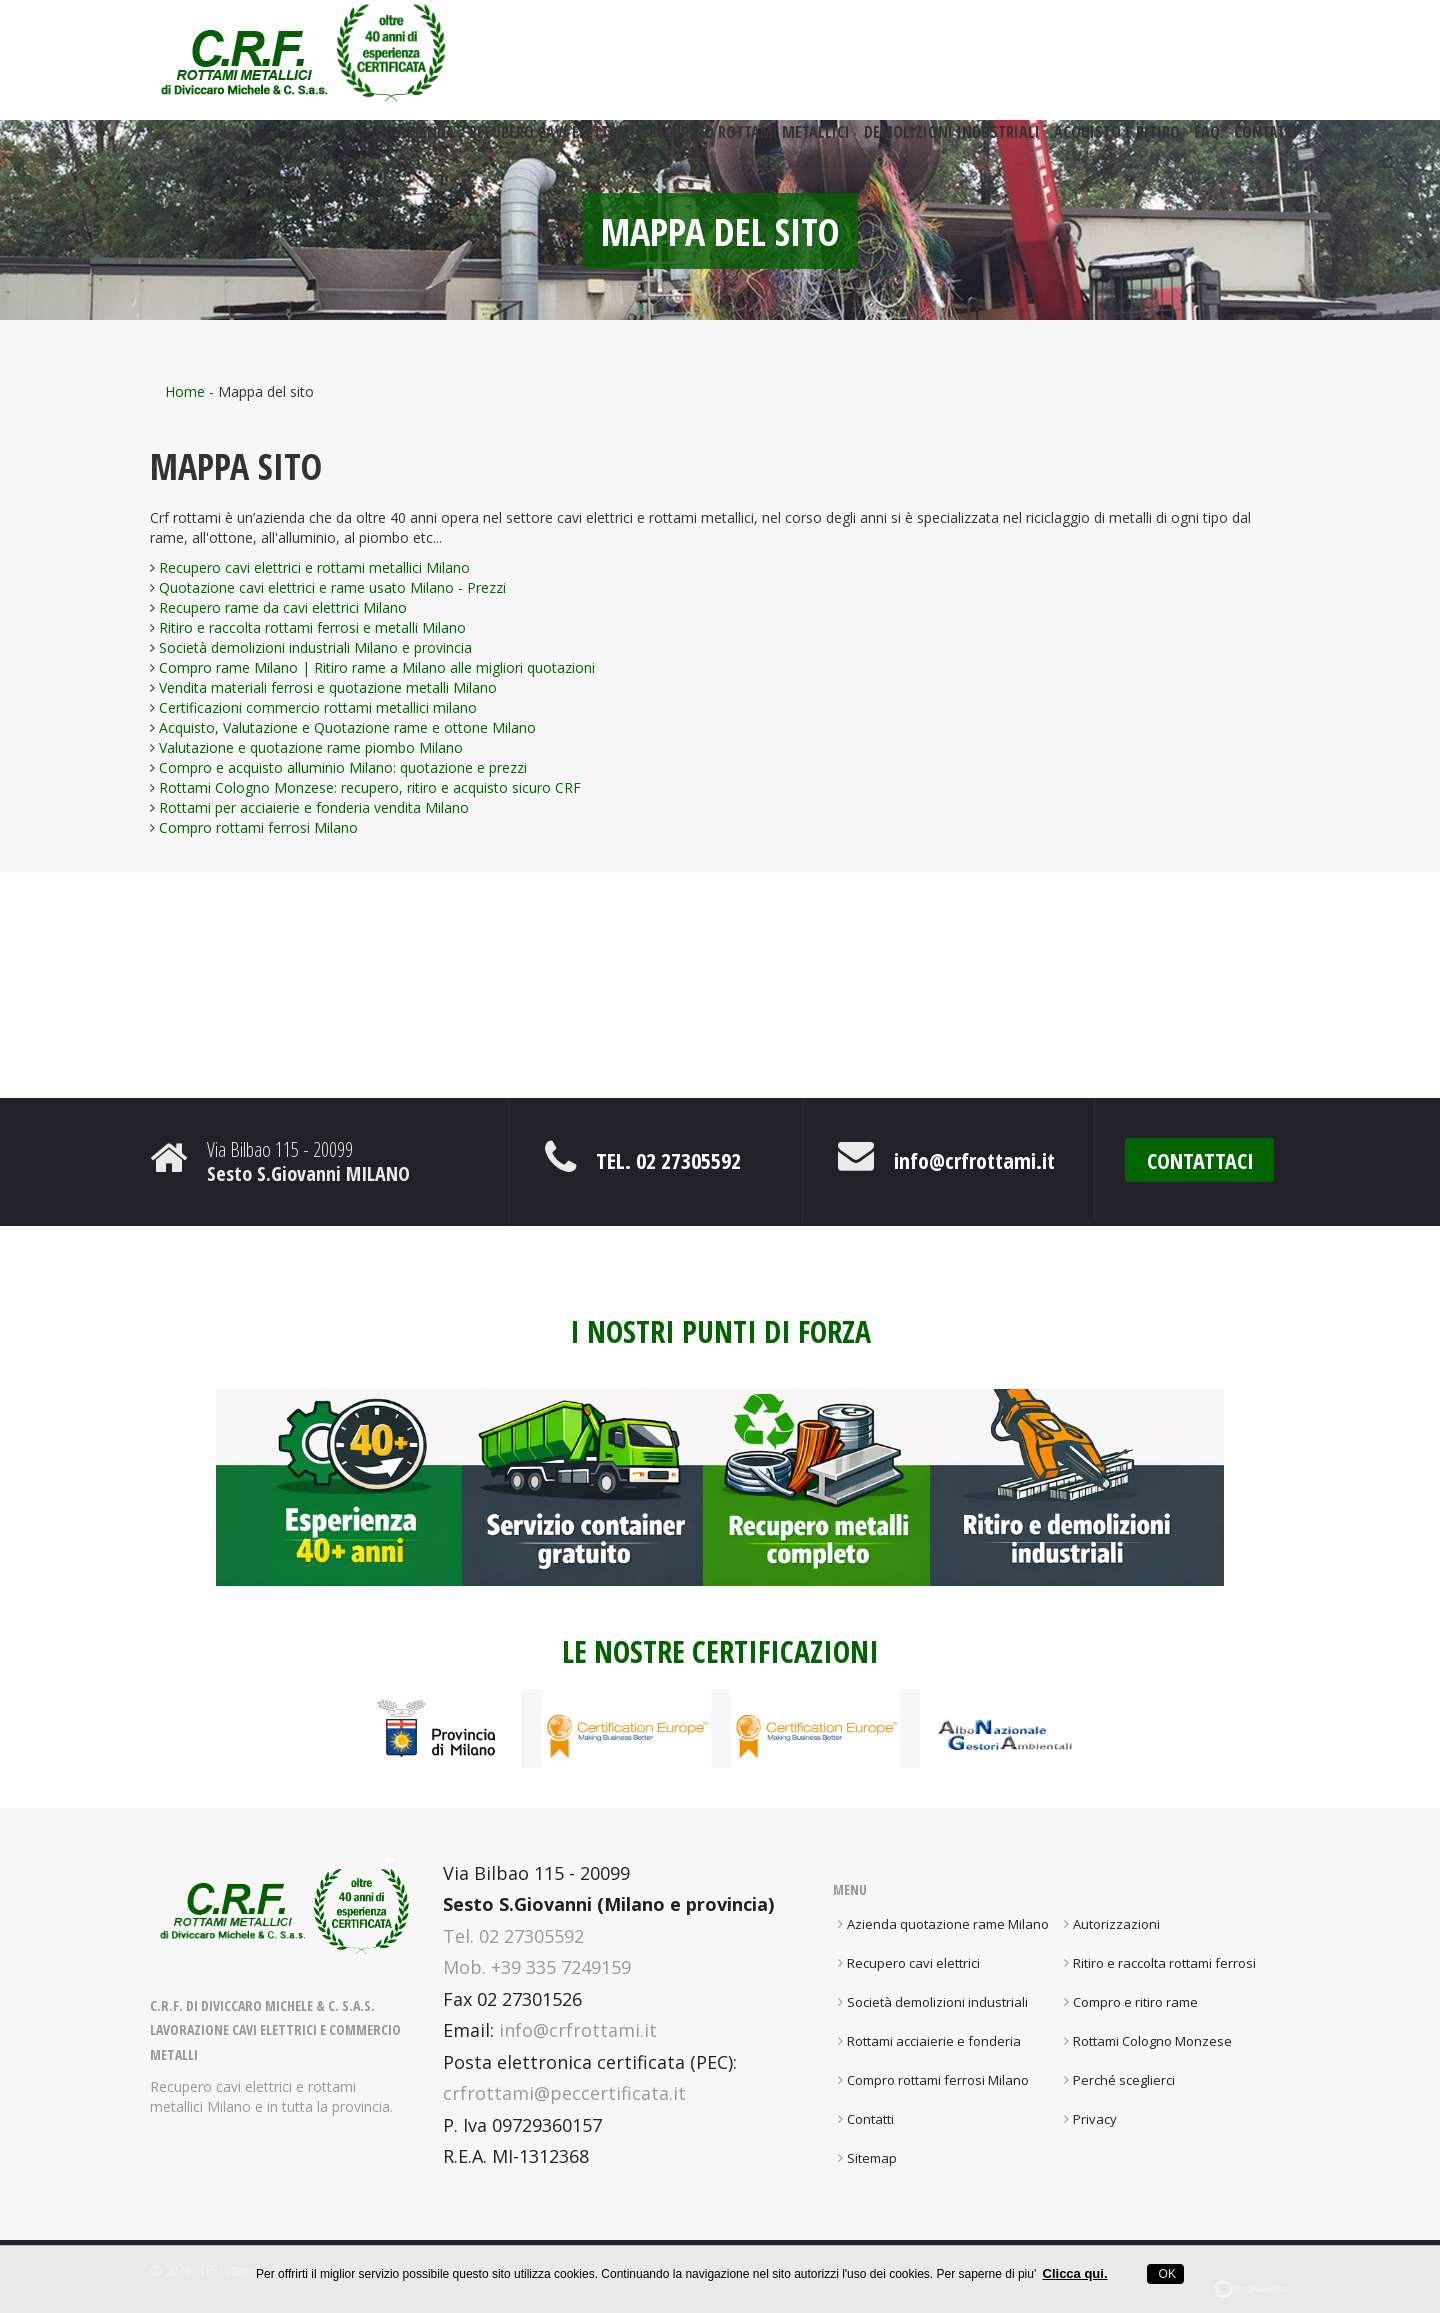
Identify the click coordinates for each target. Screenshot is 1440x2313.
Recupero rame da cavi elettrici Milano (283, 607)
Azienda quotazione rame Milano (948, 1924)
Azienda (426, 142)
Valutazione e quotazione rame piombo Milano (311, 747)
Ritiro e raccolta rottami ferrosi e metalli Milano (312, 627)
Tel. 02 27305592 (668, 1160)
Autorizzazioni (1116, 1924)
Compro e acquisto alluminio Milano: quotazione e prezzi (343, 767)
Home (185, 391)
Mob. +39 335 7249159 (537, 1967)
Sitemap (872, 2158)
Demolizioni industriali (952, 142)
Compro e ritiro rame (1135, 2002)
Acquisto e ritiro (1117, 142)
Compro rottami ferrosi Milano (258, 827)
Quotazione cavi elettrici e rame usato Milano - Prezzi (332, 587)
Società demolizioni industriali (937, 2002)
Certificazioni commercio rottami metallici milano (318, 707)
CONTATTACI (1200, 1160)
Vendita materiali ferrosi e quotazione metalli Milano (328, 687)
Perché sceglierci (1124, 2080)
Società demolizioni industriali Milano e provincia (315, 647)
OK (1165, 2274)
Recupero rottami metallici (749, 142)
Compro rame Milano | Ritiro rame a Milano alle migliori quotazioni (377, 667)
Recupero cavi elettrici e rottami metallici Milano (314, 567)
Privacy (1095, 2119)
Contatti (1266, 142)
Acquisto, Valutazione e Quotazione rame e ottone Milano (347, 727)
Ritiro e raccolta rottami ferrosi (1164, 1963)
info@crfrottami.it (974, 1160)
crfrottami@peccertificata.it (564, 2093)
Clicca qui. (1075, 2273)
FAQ (1207, 142)
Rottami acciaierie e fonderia (934, 2041)
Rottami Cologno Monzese (1152, 2041)
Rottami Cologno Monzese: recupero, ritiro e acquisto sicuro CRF (370, 787)
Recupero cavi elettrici (552, 142)
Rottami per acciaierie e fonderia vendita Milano (314, 807)
